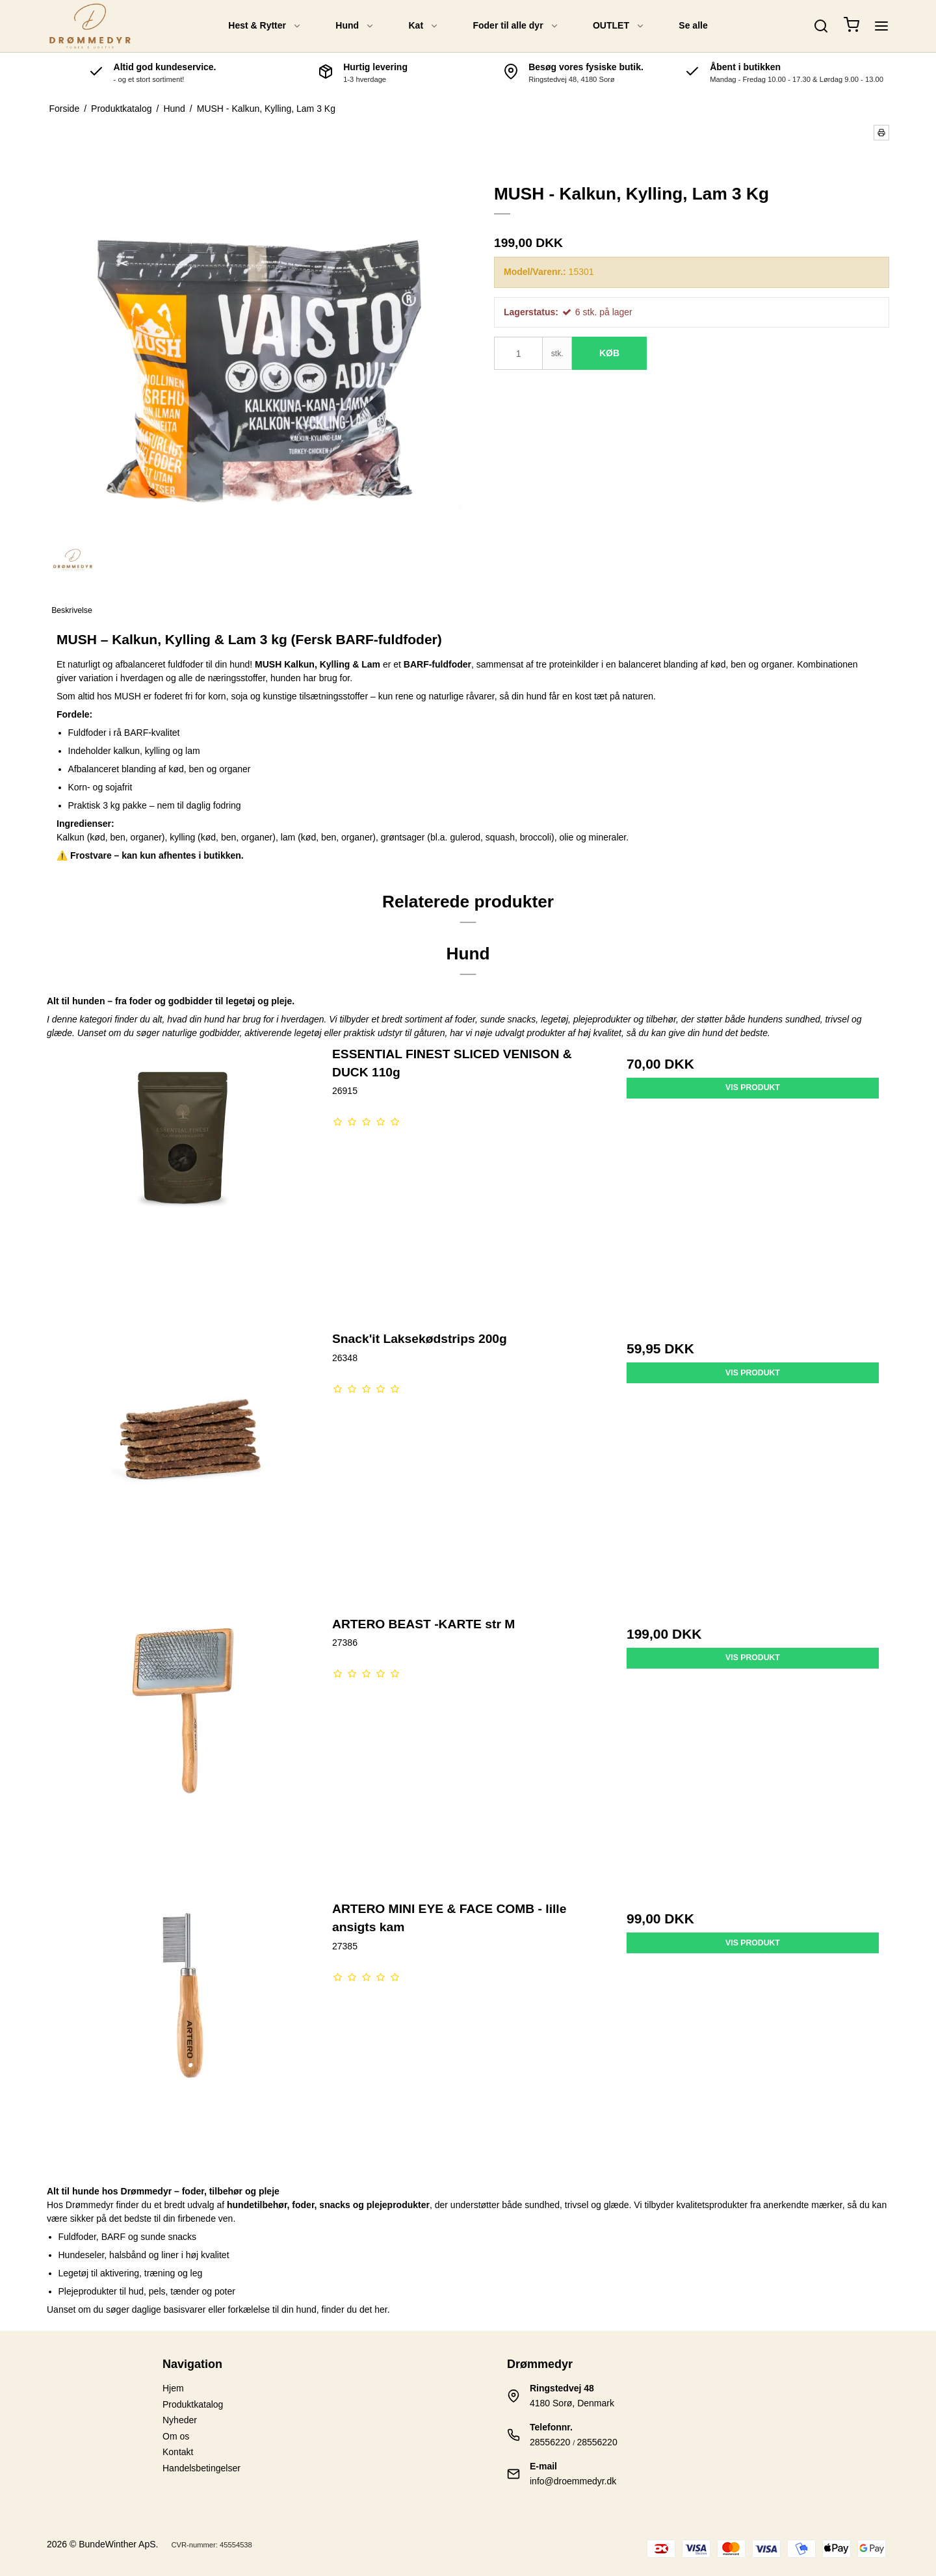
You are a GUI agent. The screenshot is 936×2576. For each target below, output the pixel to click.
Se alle (693, 25)
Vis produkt (752, 1087)
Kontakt (177, 2452)
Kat (424, 25)
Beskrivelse (71, 610)
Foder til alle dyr (515, 25)
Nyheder (179, 2420)
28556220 (550, 2442)
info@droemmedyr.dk (573, 2481)
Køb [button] (609, 353)
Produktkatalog (192, 2404)
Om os (175, 2436)
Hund (354, 25)
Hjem (173, 2388)
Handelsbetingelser (201, 2468)
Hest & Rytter (265, 25)
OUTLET (619, 25)
